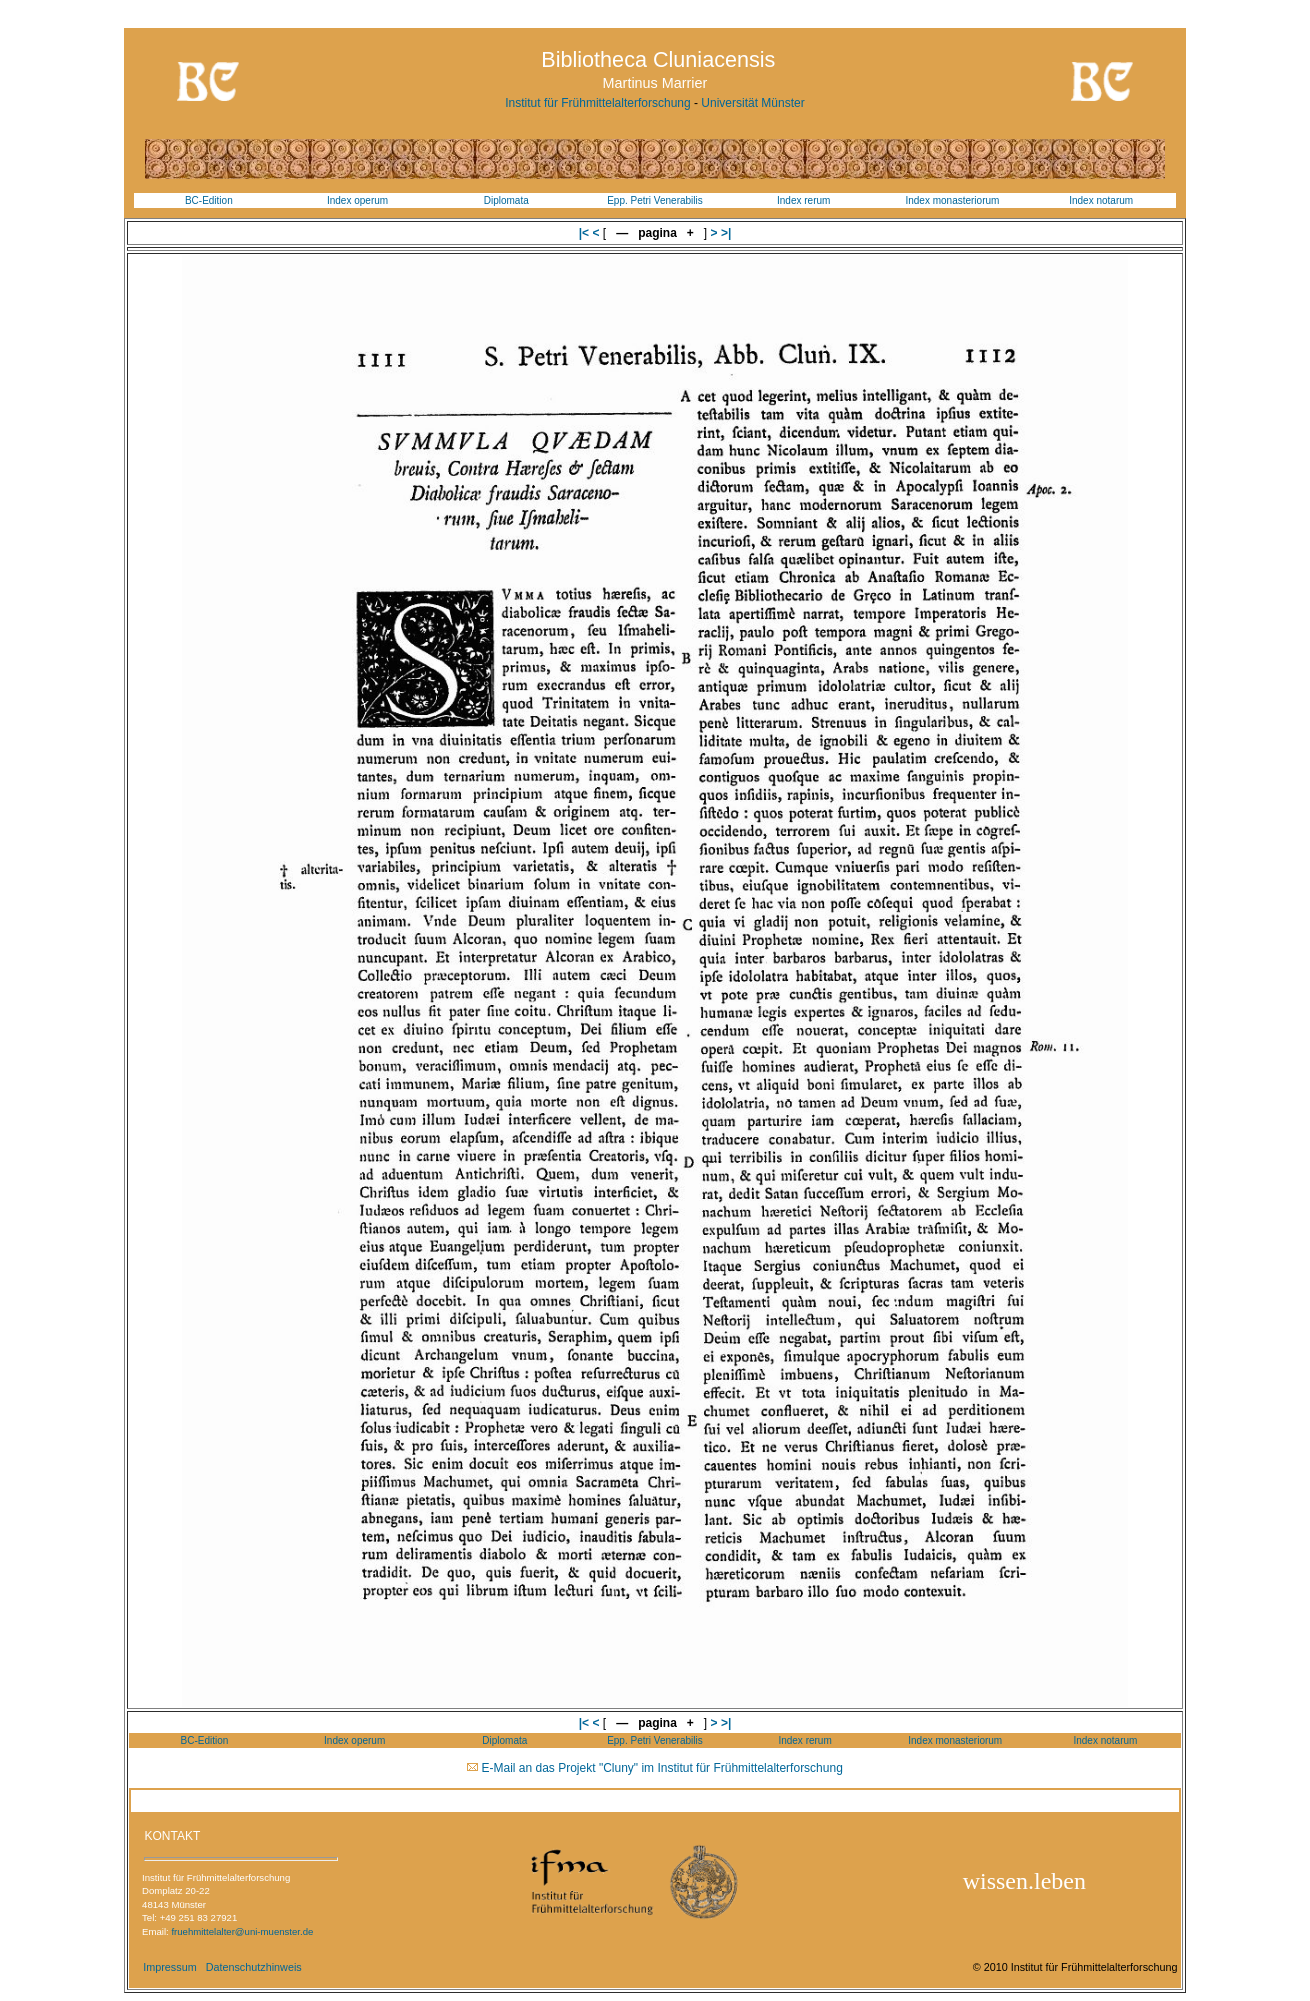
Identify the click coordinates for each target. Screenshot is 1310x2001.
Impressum (169, 1967)
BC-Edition (209, 200)
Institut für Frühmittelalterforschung (597, 103)
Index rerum (803, 200)
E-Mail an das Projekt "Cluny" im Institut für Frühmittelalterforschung (662, 1768)
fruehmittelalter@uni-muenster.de (242, 1931)
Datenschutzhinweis (254, 1967)
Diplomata (506, 200)
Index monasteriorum (952, 200)
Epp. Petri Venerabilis (655, 200)
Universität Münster (752, 103)
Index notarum (1101, 200)
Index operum (357, 200)
